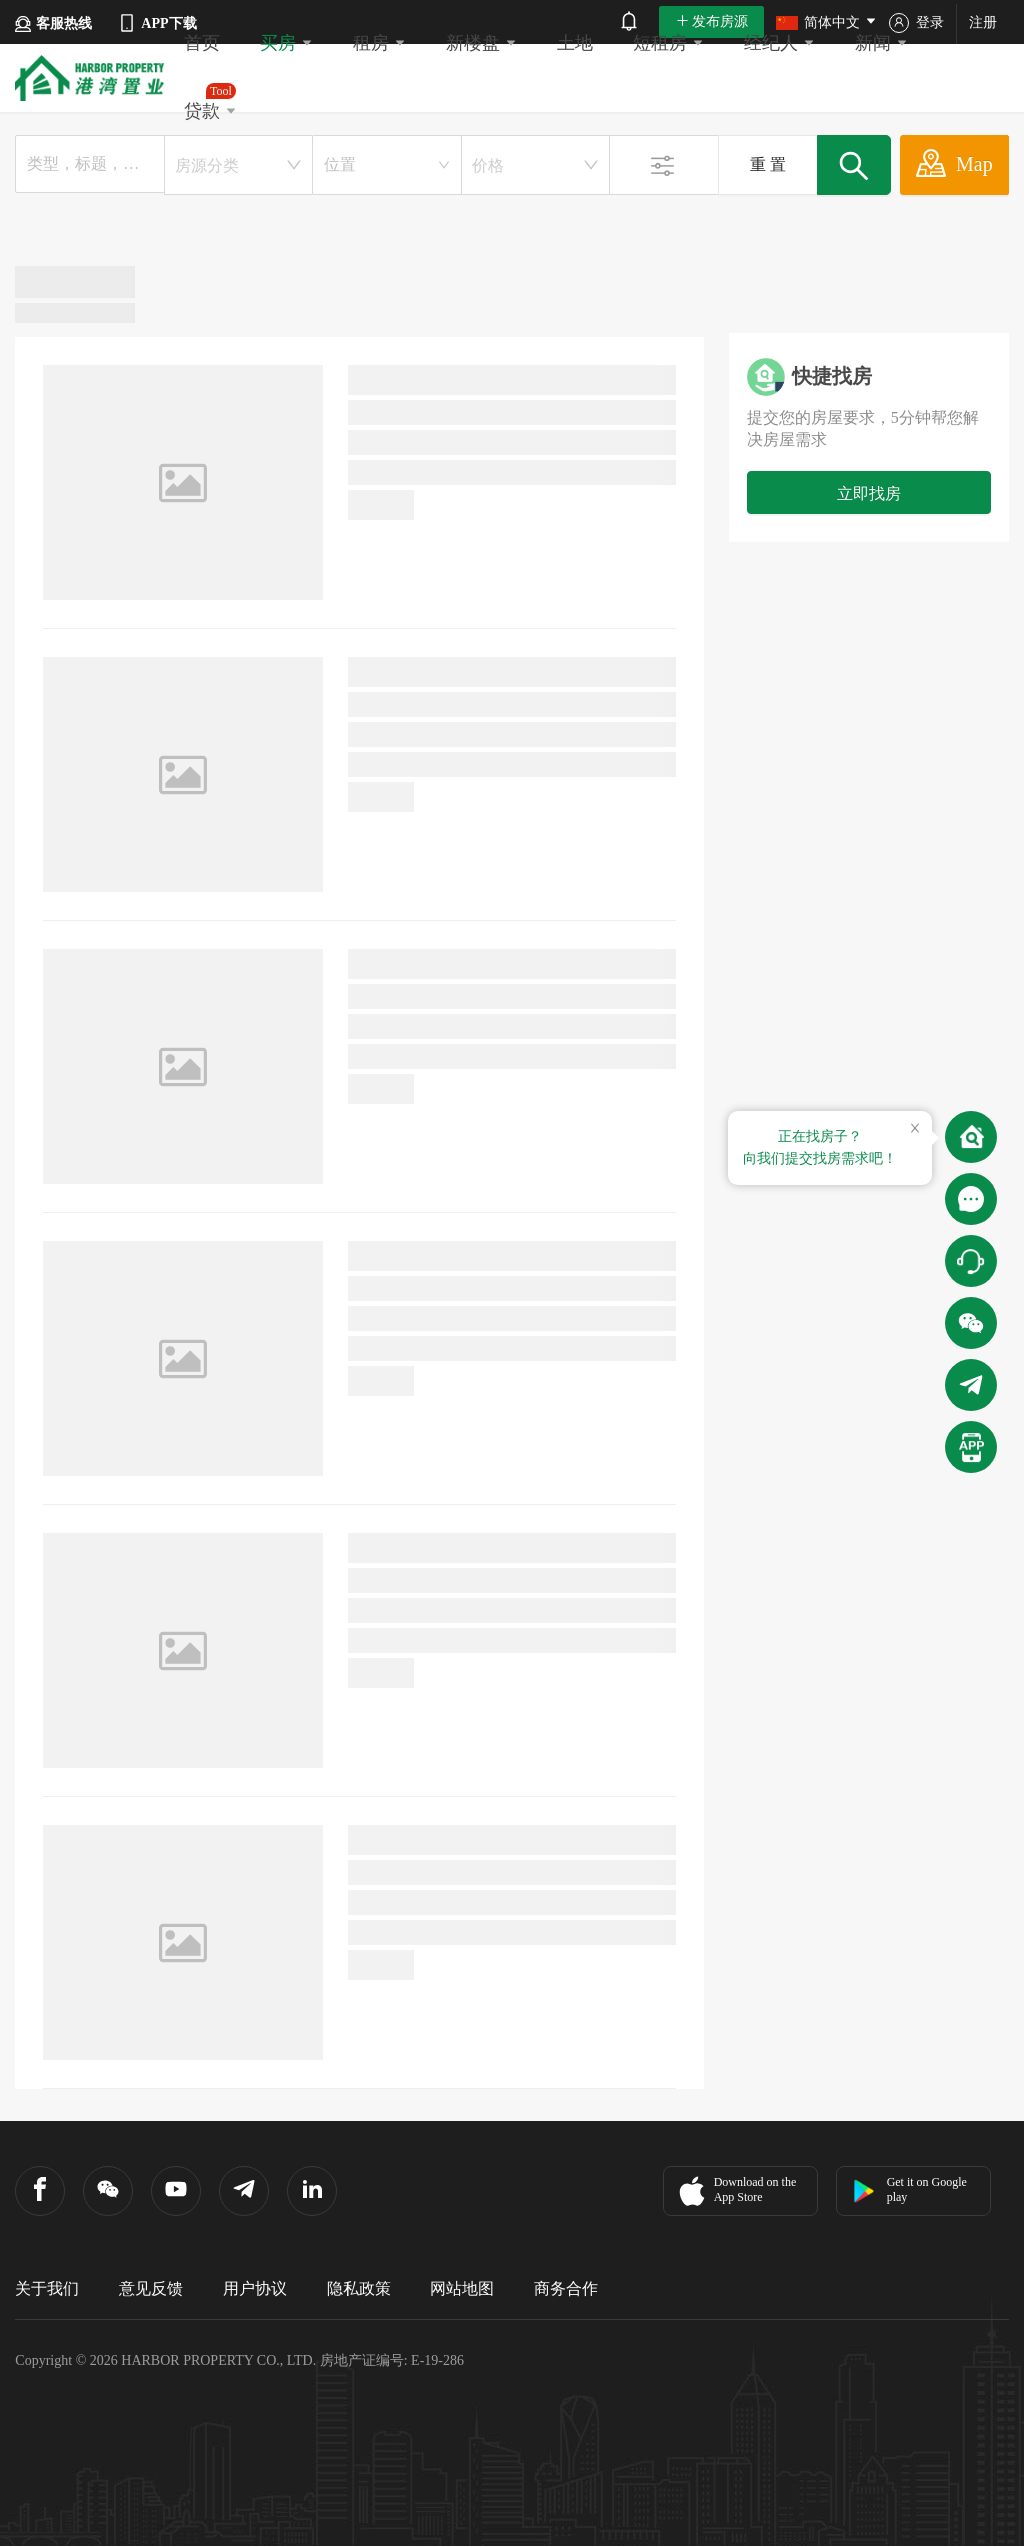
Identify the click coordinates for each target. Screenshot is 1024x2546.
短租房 (668, 43)
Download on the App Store (735, 2191)
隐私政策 (359, 2288)
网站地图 (462, 2288)
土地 (575, 43)
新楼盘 (481, 43)
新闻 (881, 43)
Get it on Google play (909, 2189)
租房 (379, 43)
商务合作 (566, 2288)
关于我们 (47, 2288)
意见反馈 (151, 2288)
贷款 (210, 102)
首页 (202, 43)
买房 (286, 43)
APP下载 (156, 23)
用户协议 (255, 2288)
